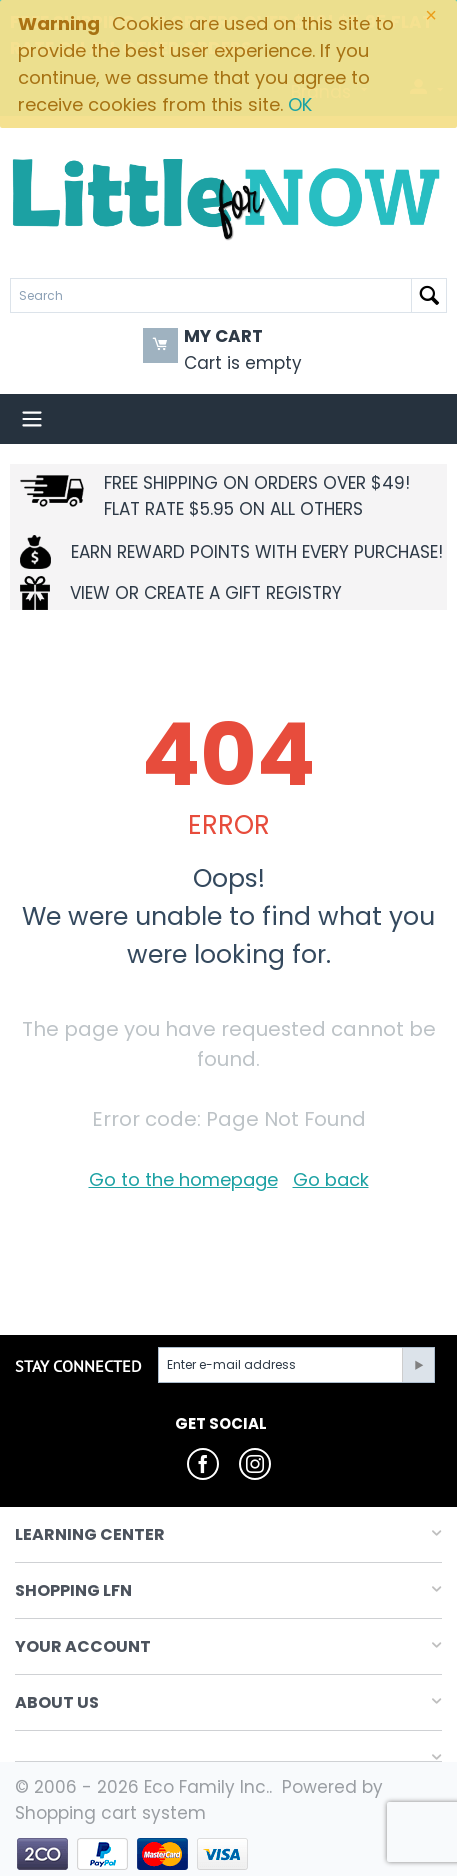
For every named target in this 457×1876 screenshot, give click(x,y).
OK (300, 104)
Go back (331, 1179)
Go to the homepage (183, 1179)
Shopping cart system (110, 1813)
